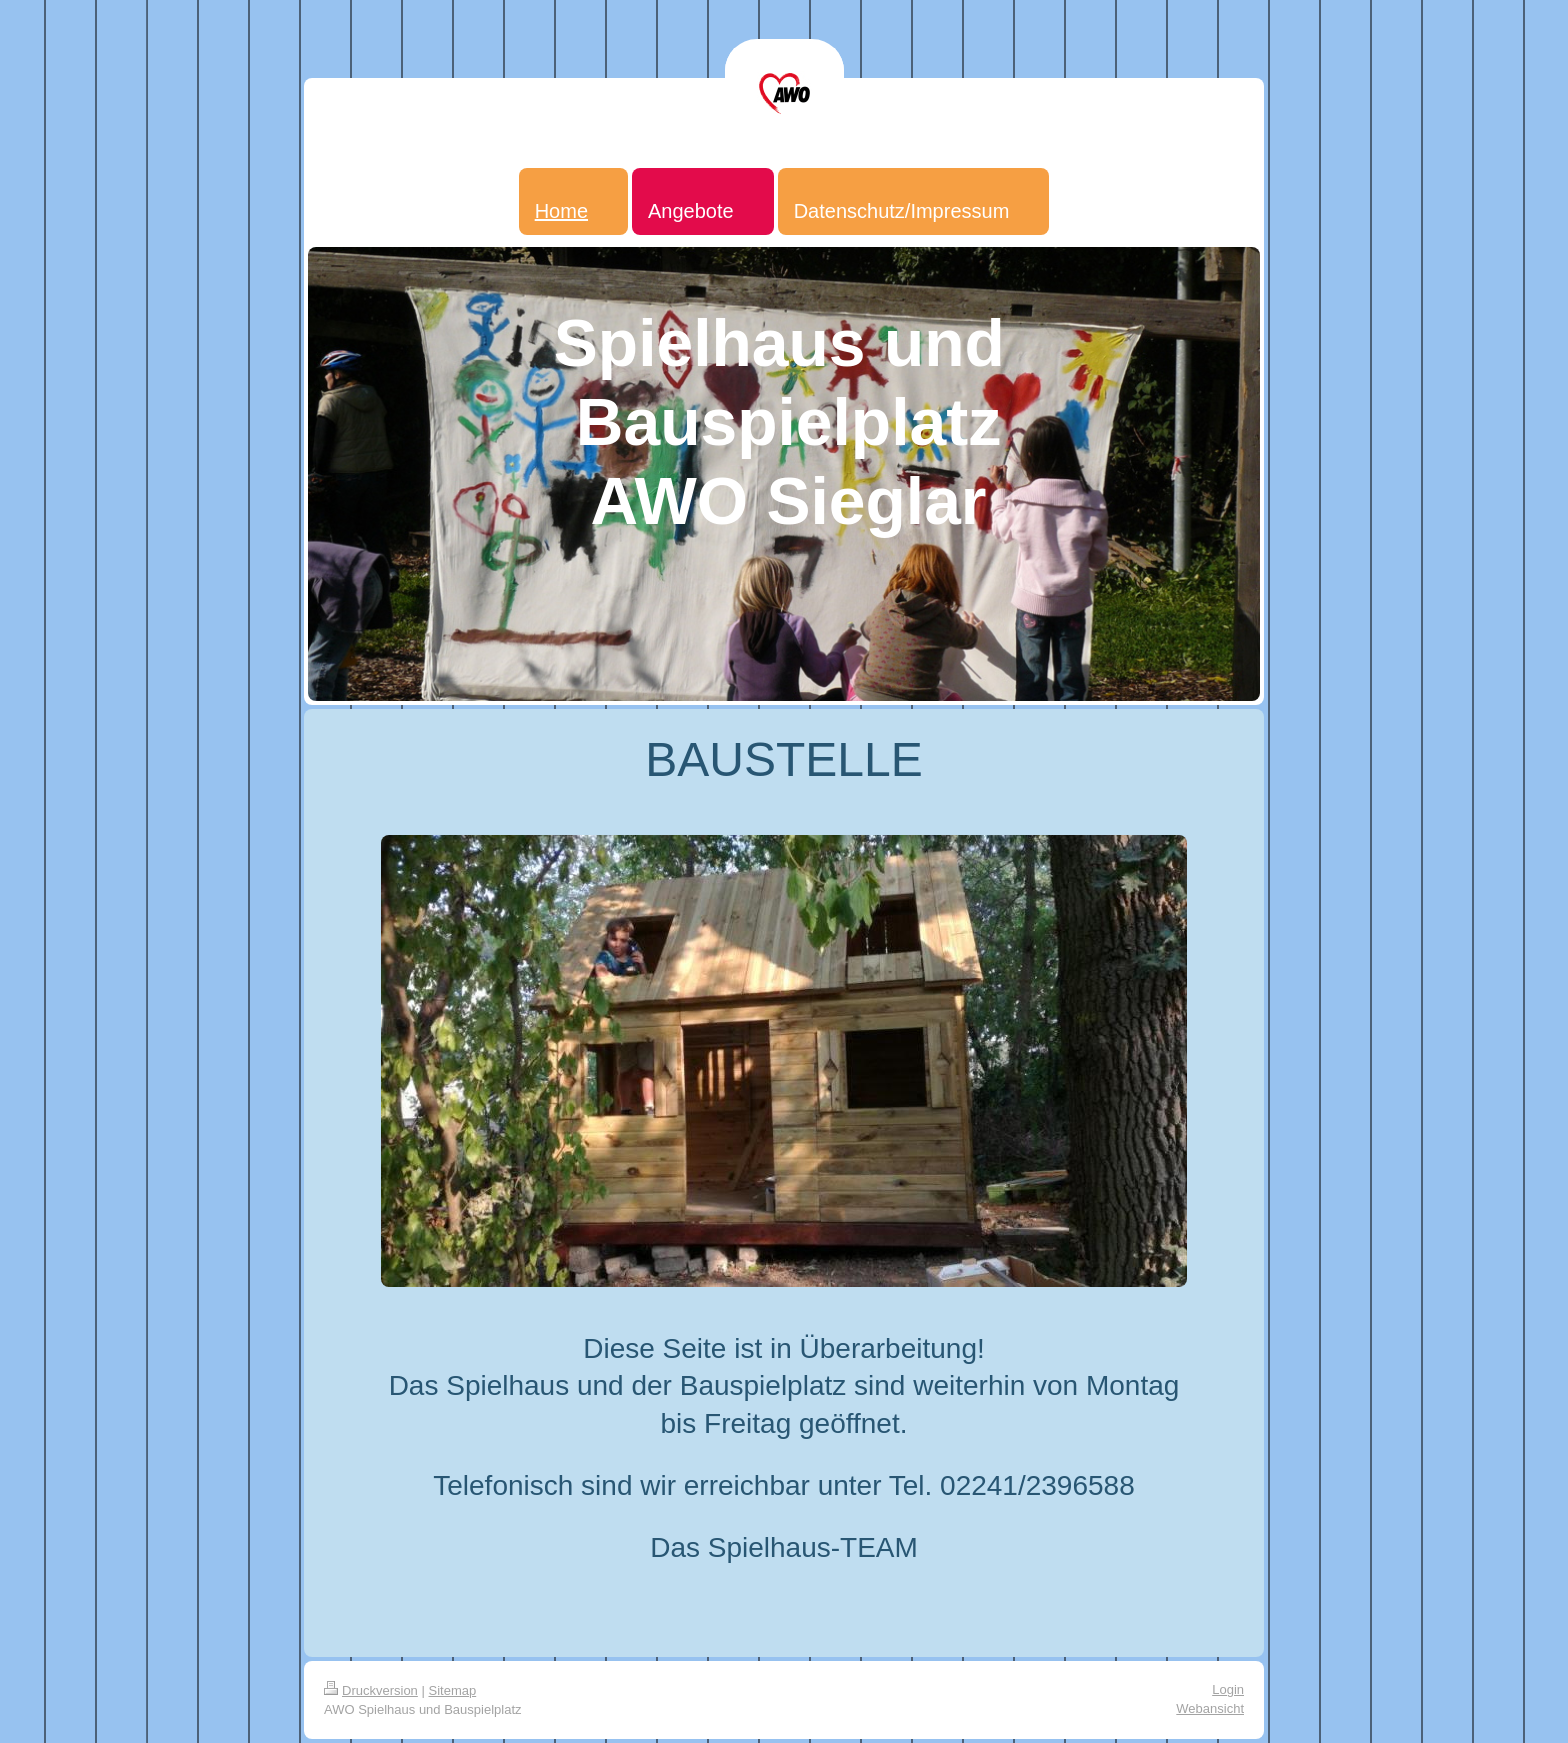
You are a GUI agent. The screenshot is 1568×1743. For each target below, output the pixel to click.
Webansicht (1210, 1708)
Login (1228, 1689)
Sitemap (453, 1690)
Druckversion (371, 1690)
